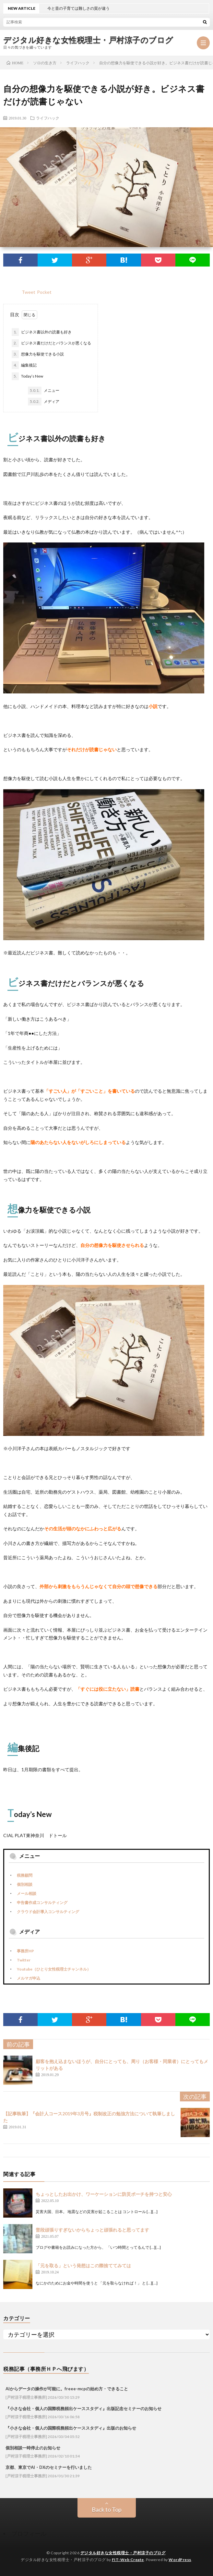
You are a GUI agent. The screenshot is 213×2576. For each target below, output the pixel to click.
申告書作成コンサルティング (42, 1902)
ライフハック (47, 118)
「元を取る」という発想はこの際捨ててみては (83, 2265)
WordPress (180, 2559)
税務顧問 (24, 1875)
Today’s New (27, 376)
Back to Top (107, 2509)
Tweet (28, 292)
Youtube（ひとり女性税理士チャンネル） (54, 1969)
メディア (43, 401)
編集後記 (24, 365)
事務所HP (25, 1950)
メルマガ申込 (28, 1978)
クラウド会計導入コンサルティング (48, 1911)
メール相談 (26, 1893)
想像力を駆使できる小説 (38, 354)
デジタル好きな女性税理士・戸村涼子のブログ (88, 40)
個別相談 (24, 1884)
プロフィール (28, 2533)
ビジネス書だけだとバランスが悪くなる (51, 343)
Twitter (23, 1960)
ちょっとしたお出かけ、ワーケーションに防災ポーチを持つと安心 (104, 2194)
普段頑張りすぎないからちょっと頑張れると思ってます (92, 2230)
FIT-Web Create (128, 2559)
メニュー (43, 390)
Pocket (44, 292)
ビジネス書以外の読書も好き (42, 332)
